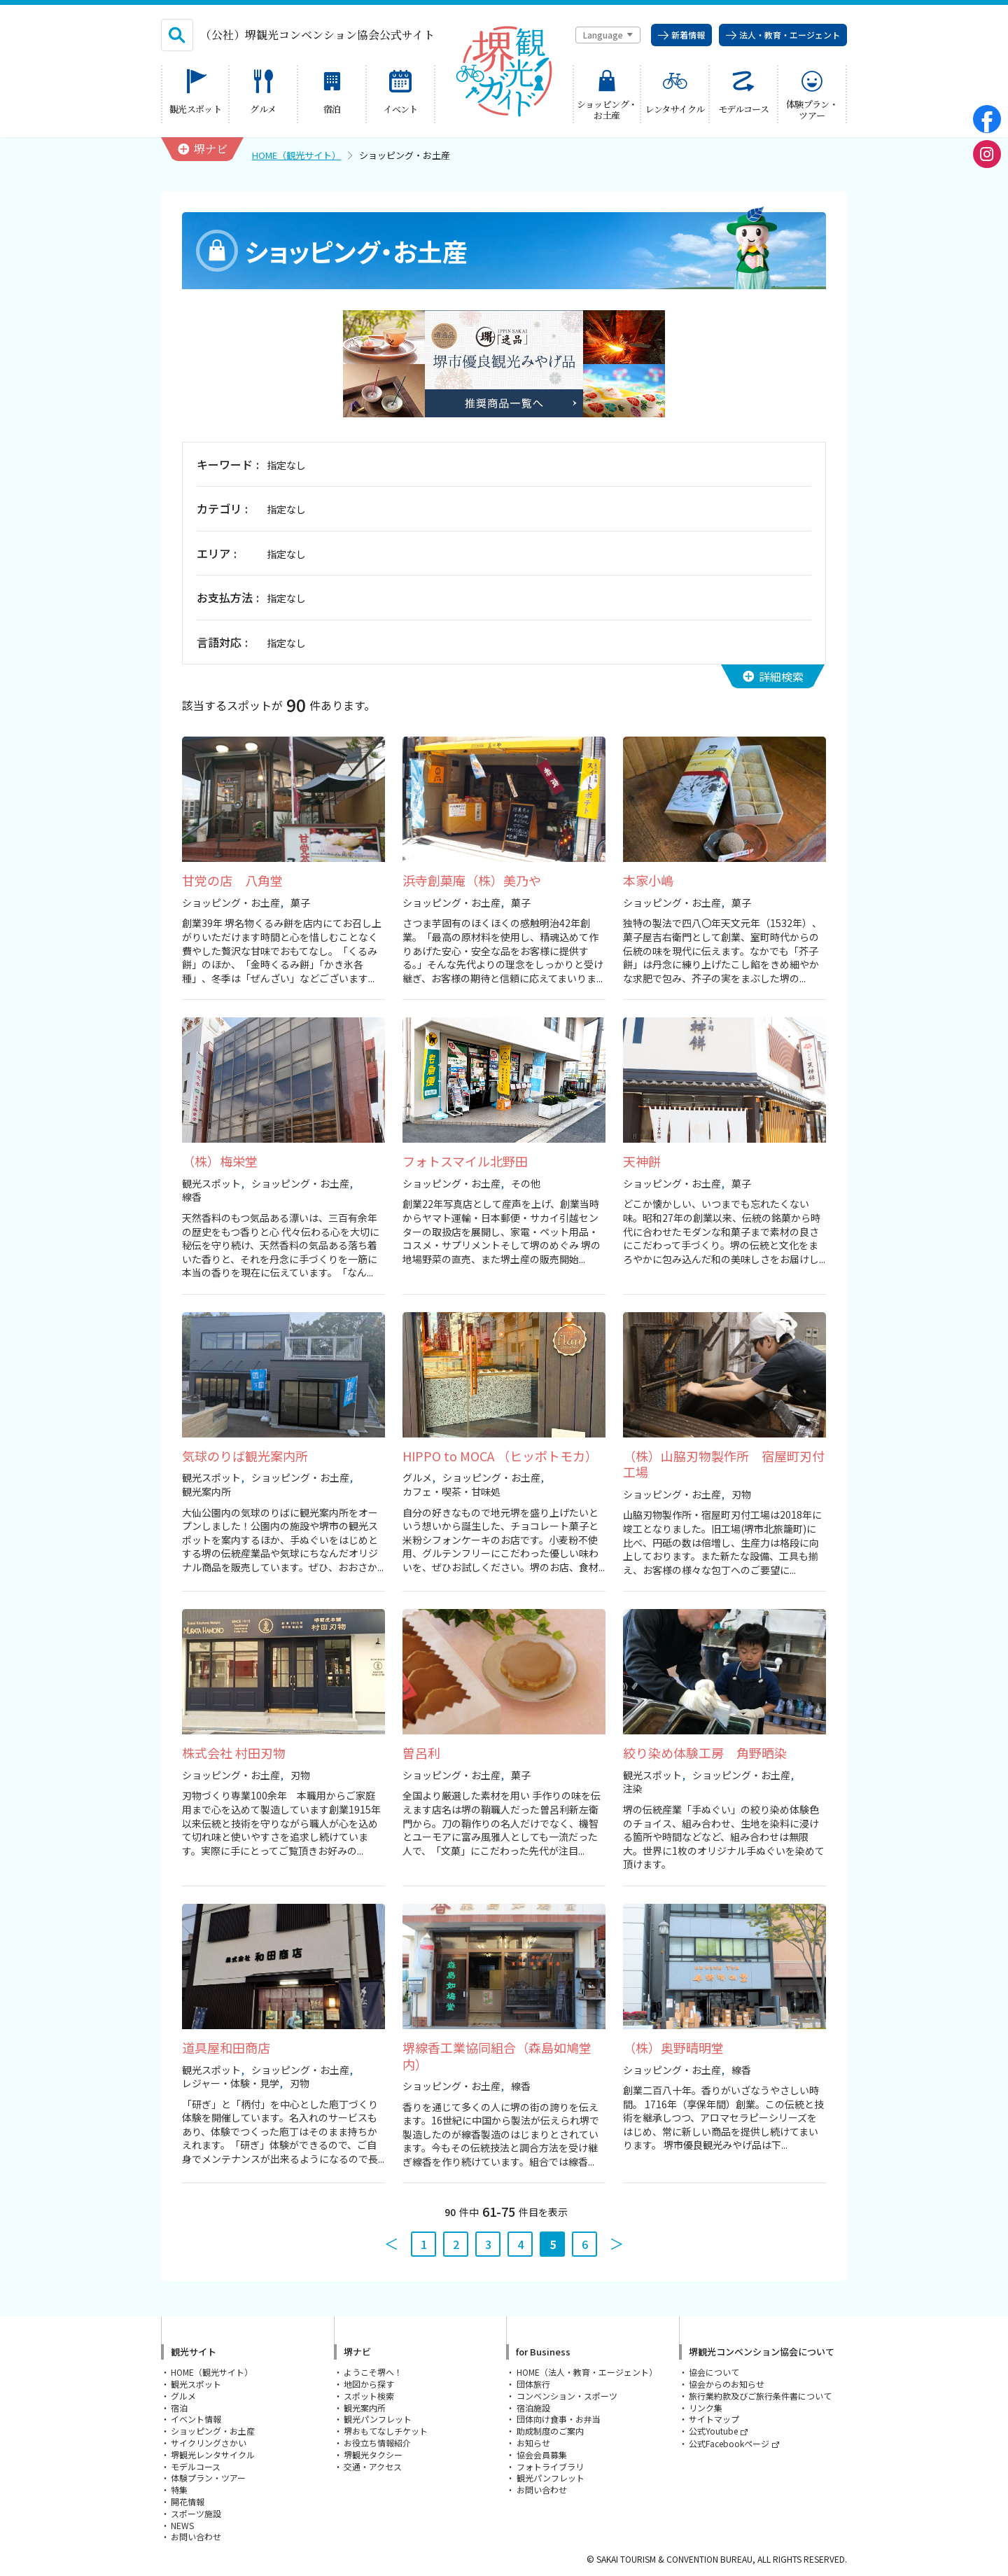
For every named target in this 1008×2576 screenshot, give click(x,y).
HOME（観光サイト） (296, 155)
